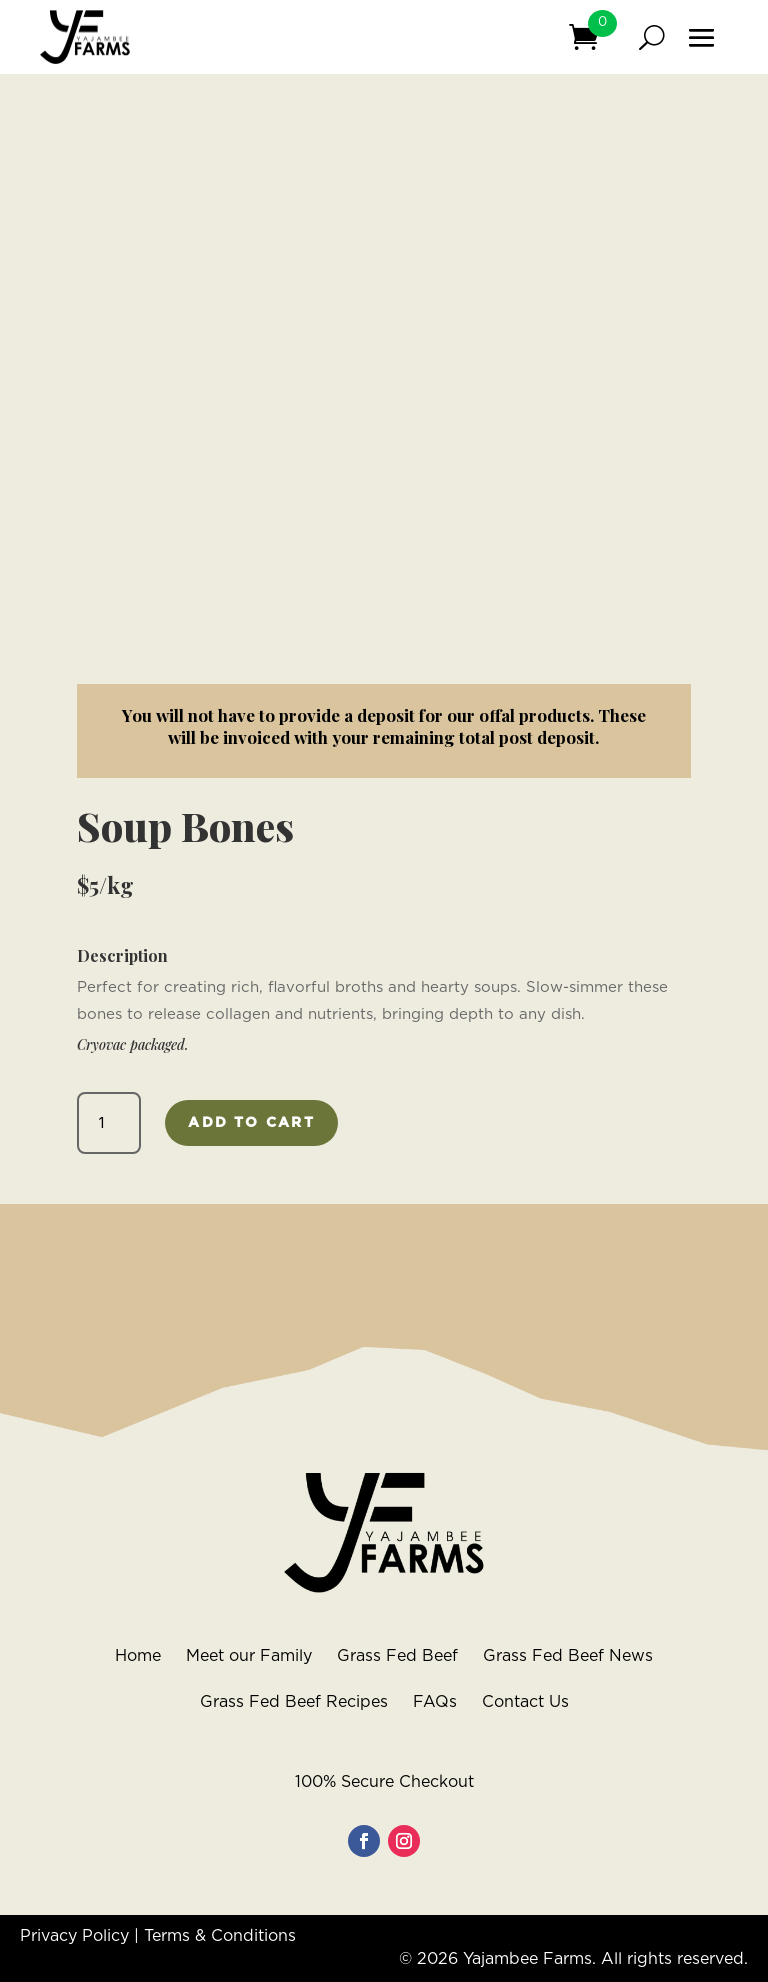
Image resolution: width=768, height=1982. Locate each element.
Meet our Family (249, 1656)
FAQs (435, 1702)
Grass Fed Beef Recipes (294, 1702)
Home (138, 1656)
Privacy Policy (74, 1936)
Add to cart (251, 1123)
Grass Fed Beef (397, 1656)
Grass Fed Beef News (568, 1656)
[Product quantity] (109, 1123)
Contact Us (525, 1702)
